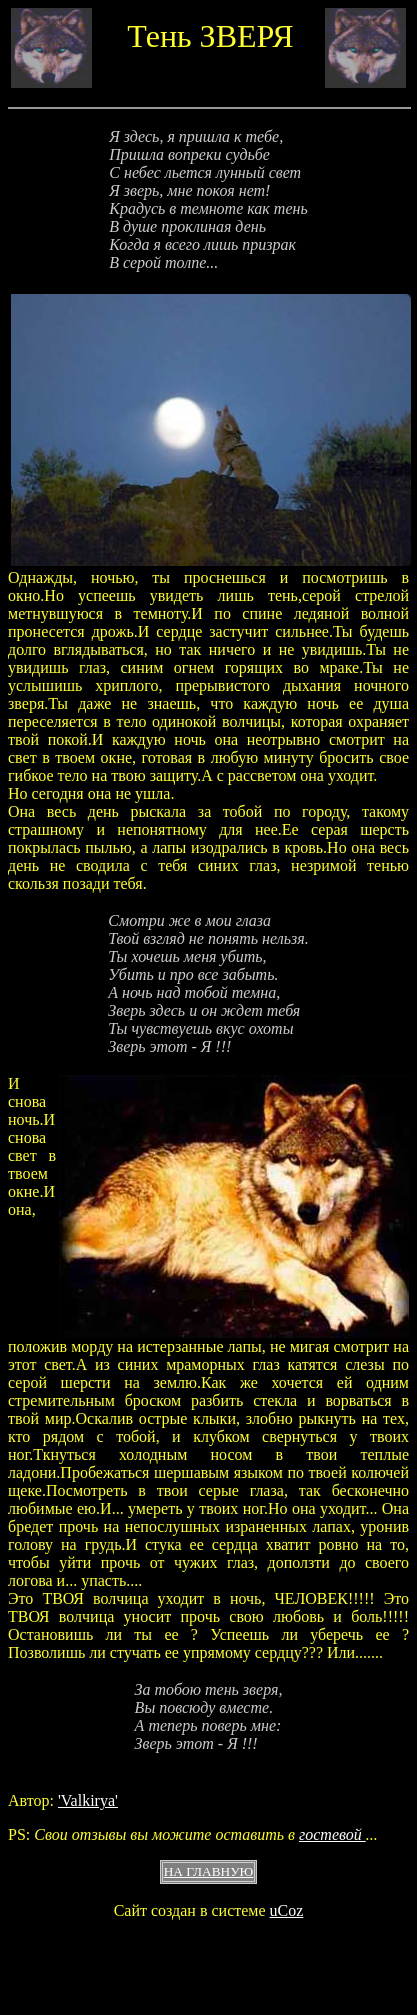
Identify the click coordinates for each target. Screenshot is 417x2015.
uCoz (287, 1910)
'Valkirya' (88, 1800)
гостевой (332, 1834)
